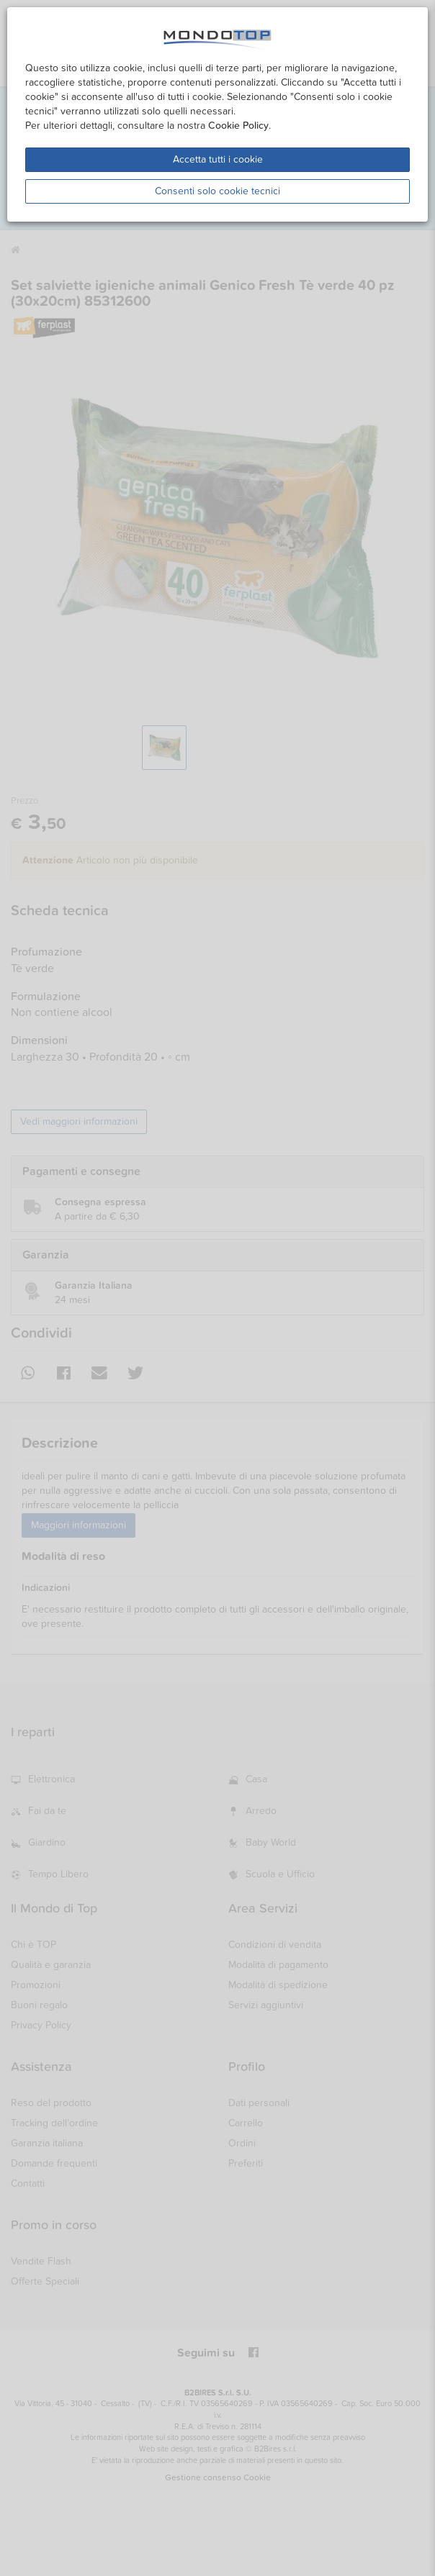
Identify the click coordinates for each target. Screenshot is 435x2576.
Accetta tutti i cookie (218, 159)
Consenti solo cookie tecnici (217, 191)
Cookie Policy (238, 125)
